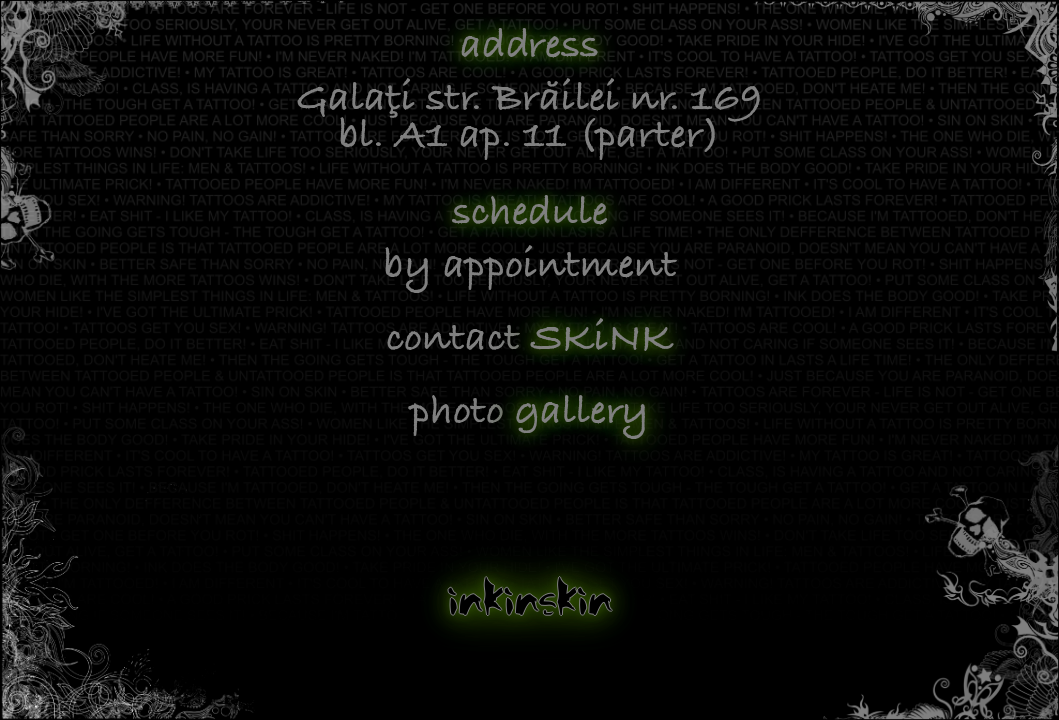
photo (529, 412)
